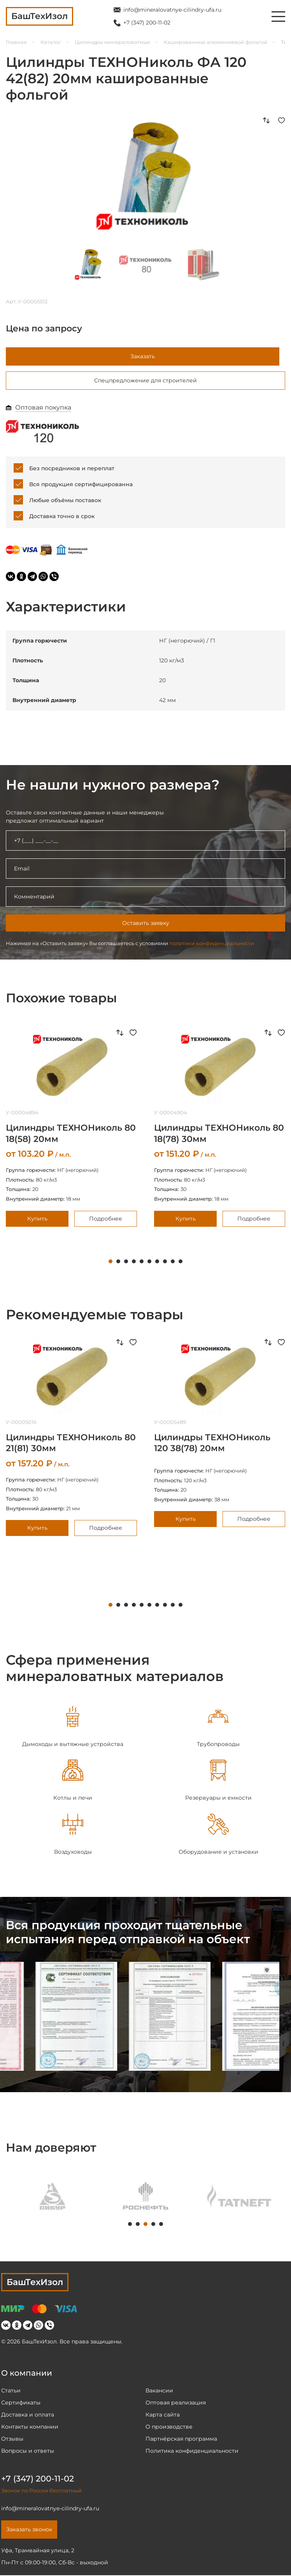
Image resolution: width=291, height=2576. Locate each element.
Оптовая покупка (43, 408)
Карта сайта (163, 2415)
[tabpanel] (73, 1728)
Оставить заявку (145, 923)
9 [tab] (173, 1262)
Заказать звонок (29, 2530)
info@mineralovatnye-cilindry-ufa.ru (172, 9)
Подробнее (105, 1219)
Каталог (50, 42)
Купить (37, 1219)
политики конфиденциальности (211, 944)
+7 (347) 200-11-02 (146, 22)
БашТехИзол (35, 2283)
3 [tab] (126, 1262)
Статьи (11, 2391)
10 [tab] (180, 1262)
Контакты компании (29, 2427)
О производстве (169, 2427)
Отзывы (12, 2439)
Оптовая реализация (176, 2403)
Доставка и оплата (27, 2415)
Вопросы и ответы (27, 2451)
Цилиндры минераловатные (112, 42)
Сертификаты (20, 2403)
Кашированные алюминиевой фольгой (215, 42)
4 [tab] (134, 1262)
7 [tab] (157, 1262)
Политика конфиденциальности (192, 2451)
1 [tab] (110, 1262)
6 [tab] (149, 1262)
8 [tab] (165, 1262)
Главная (16, 42)
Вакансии (159, 2391)
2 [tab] (118, 1262)
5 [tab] (142, 1262)
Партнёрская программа (181, 2439)
